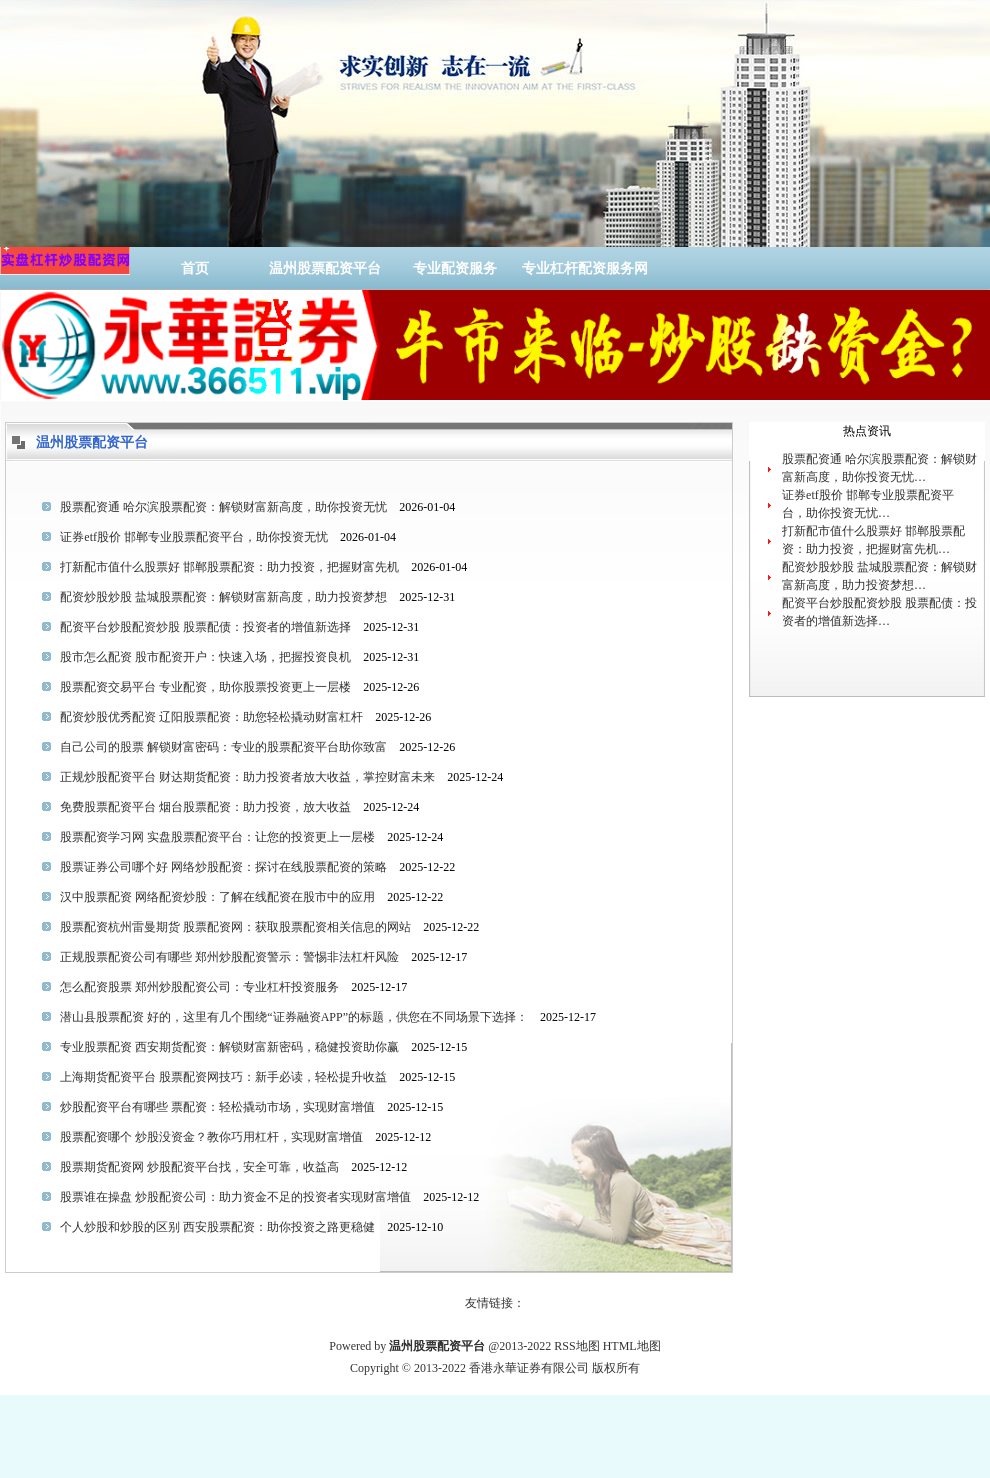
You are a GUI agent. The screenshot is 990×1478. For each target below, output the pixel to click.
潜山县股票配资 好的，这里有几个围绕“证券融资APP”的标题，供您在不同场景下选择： (294, 1017)
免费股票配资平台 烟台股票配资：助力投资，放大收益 (205, 807)
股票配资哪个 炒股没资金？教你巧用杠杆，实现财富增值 (211, 1137)
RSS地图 (576, 1346)
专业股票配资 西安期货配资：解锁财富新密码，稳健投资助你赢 (229, 1047)
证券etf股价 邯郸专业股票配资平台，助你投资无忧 (194, 537)
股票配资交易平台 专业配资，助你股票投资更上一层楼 (205, 687)
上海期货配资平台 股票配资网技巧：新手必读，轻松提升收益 (223, 1077)
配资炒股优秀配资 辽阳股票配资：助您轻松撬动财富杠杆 (211, 717)
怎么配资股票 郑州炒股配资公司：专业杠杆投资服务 (199, 987)
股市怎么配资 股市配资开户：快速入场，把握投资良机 (205, 657)
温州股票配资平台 (325, 268)
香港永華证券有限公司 (529, 1368)
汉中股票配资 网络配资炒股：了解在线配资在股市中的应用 (217, 897)
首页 (195, 268)
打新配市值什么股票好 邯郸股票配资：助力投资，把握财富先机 (229, 567)
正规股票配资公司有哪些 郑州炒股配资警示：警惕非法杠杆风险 (229, 957)
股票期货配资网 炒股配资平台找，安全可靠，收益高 (199, 1167)
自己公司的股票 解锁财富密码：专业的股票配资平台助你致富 (223, 747)
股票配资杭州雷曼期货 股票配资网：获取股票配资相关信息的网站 (235, 927)
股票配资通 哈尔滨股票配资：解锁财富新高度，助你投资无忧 (223, 507)
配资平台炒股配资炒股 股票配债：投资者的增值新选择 (205, 627)
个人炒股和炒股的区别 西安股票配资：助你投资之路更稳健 (217, 1227)
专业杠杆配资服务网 (585, 268)
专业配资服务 (455, 268)
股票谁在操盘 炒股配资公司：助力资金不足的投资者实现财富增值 (235, 1197)
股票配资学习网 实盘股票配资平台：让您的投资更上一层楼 (217, 837)
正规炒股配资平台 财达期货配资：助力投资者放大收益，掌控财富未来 (247, 777)
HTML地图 (632, 1346)
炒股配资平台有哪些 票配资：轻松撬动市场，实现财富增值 (217, 1107)
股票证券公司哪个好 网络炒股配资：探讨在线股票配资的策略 (223, 867)
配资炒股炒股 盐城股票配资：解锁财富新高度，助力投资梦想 (223, 597)
